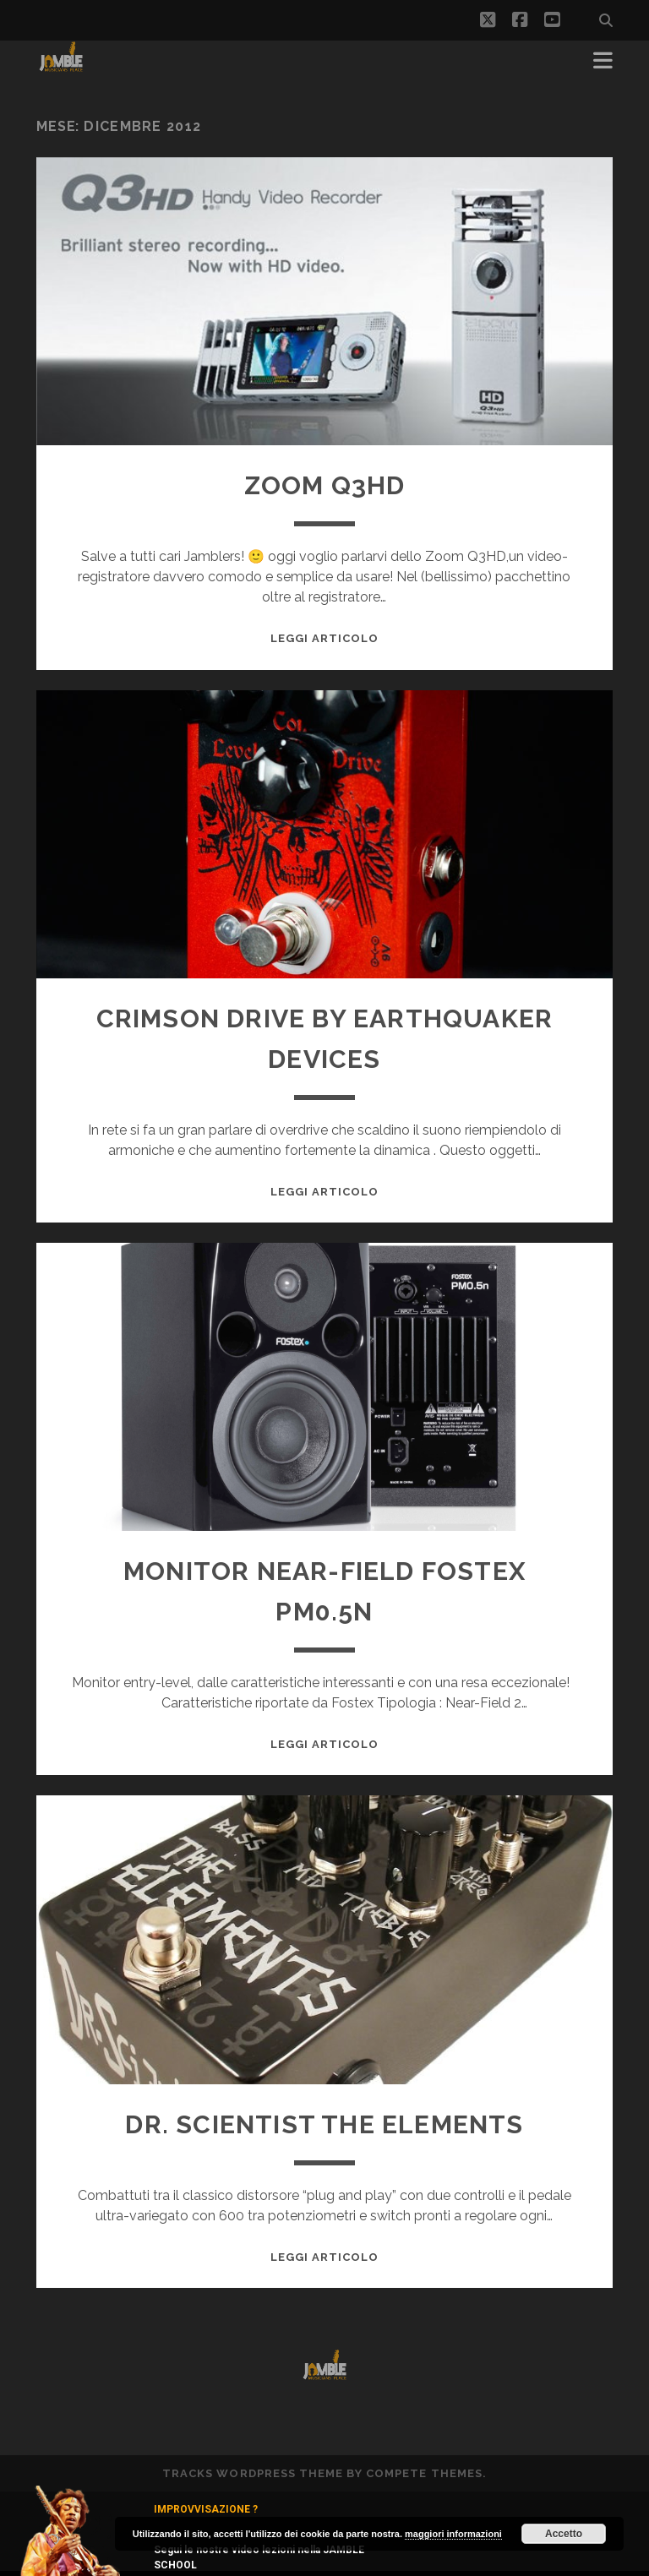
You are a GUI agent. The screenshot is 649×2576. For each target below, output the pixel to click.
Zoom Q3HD (325, 485)
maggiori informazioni (453, 2534)
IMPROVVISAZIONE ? (206, 2509)
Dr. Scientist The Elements (324, 2124)
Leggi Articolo (324, 638)
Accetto (563, 2534)
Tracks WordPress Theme (252, 2473)
